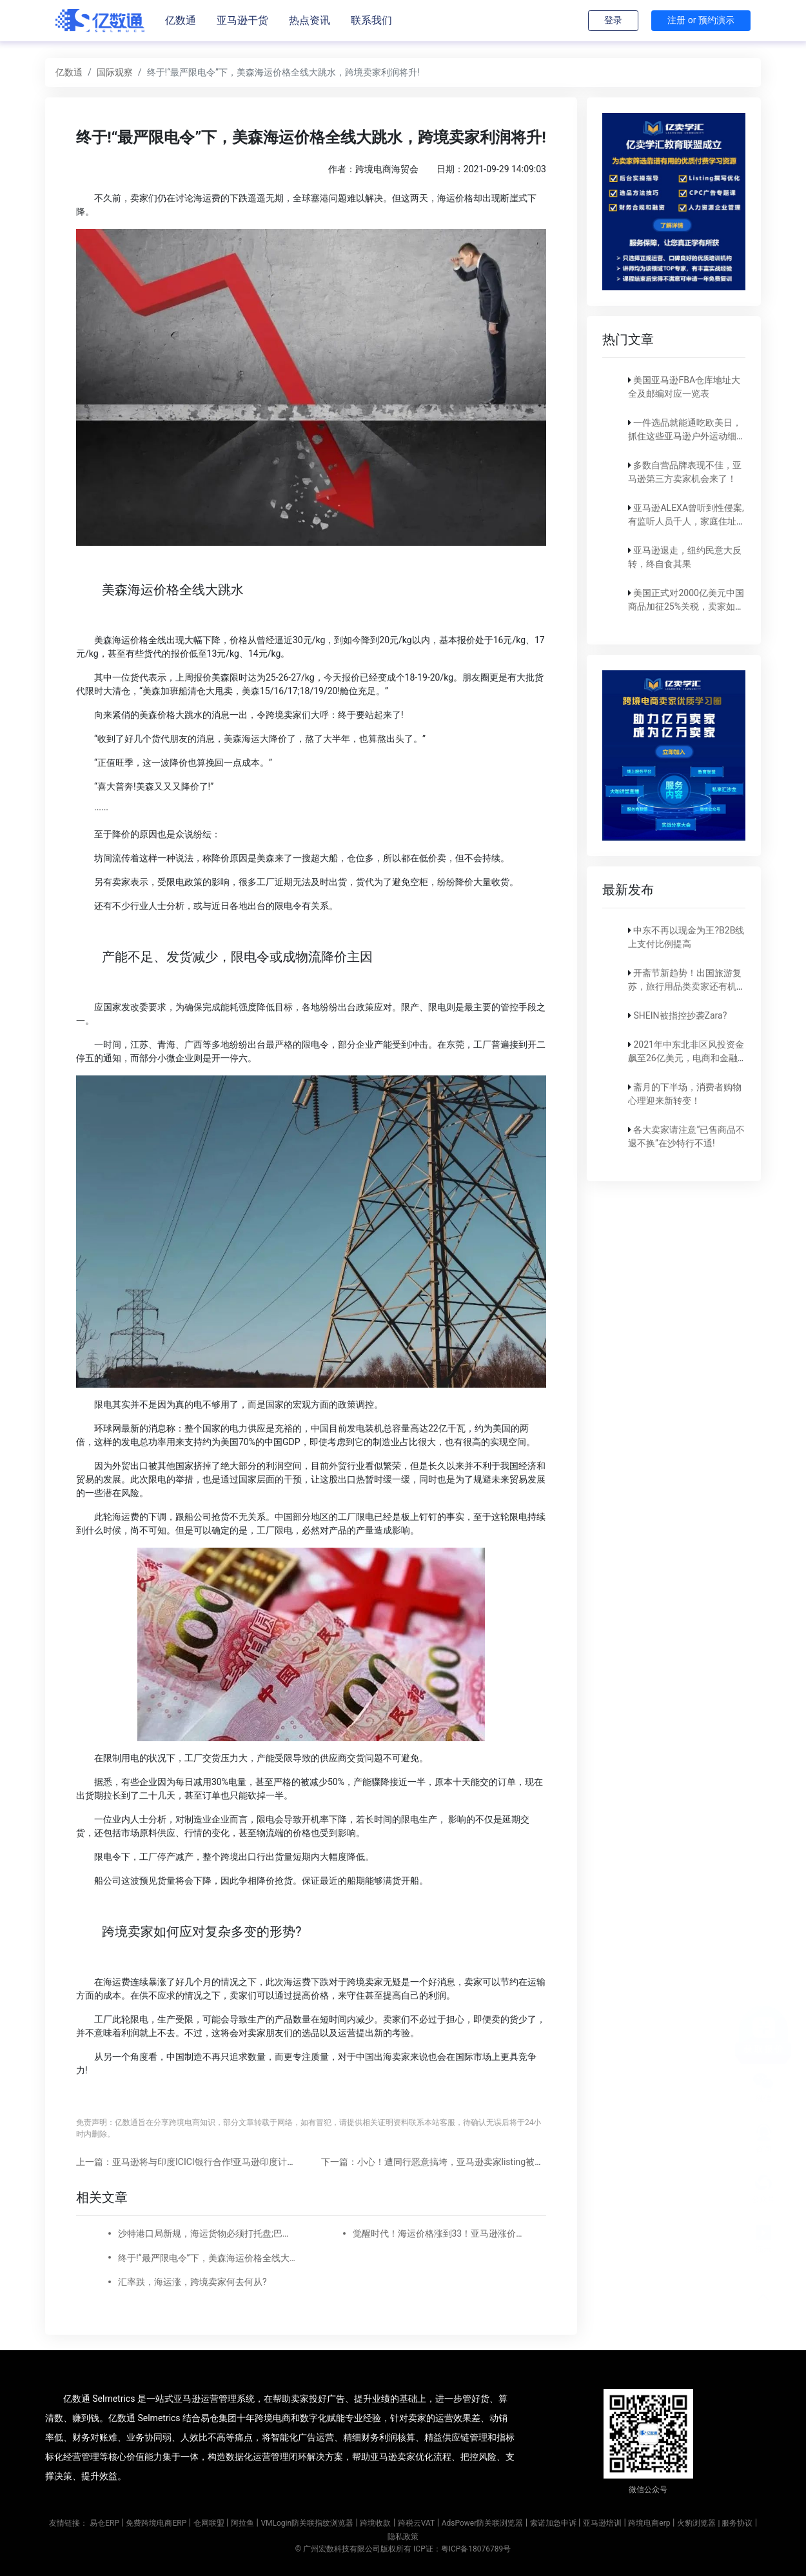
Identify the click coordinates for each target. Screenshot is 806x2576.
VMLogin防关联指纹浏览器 (306, 2523)
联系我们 (371, 20)
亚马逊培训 (602, 2523)
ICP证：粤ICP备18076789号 (462, 2548)
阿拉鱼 (242, 2523)
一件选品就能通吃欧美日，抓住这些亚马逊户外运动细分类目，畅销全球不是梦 (686, 436)
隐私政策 (403, 2536)
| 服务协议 (735, 2523)
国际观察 (115, 72)
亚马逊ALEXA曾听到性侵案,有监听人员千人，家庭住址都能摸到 (686, 521)
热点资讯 (309, 20)
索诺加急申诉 (553, 2523)
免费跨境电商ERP (156, 2523)
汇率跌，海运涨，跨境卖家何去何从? (192, 2282)
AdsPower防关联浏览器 (483, 2523)
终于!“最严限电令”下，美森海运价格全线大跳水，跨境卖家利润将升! (207, 2258)
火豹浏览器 (696, 2523)
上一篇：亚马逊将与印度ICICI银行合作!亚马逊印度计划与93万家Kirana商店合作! (236, 2162)
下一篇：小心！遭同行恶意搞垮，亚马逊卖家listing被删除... (440, 2162)
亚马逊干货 (242, 20)
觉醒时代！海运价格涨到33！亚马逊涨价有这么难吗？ (442, 2233)
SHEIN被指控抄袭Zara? (680, 1015)
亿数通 (180, 20)
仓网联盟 (208, 2523)
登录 (613, 20)
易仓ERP (104, 2523)
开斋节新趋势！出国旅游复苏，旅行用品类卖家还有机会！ (685, 986)
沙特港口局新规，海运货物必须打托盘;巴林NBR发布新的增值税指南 (207, 2233)
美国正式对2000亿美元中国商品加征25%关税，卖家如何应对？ (686, 606)
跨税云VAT (416, 2523)
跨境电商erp (649, 2523)
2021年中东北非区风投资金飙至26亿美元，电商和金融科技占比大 (686, 1058)
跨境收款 (375, 2523)
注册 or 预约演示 (700, 20)
